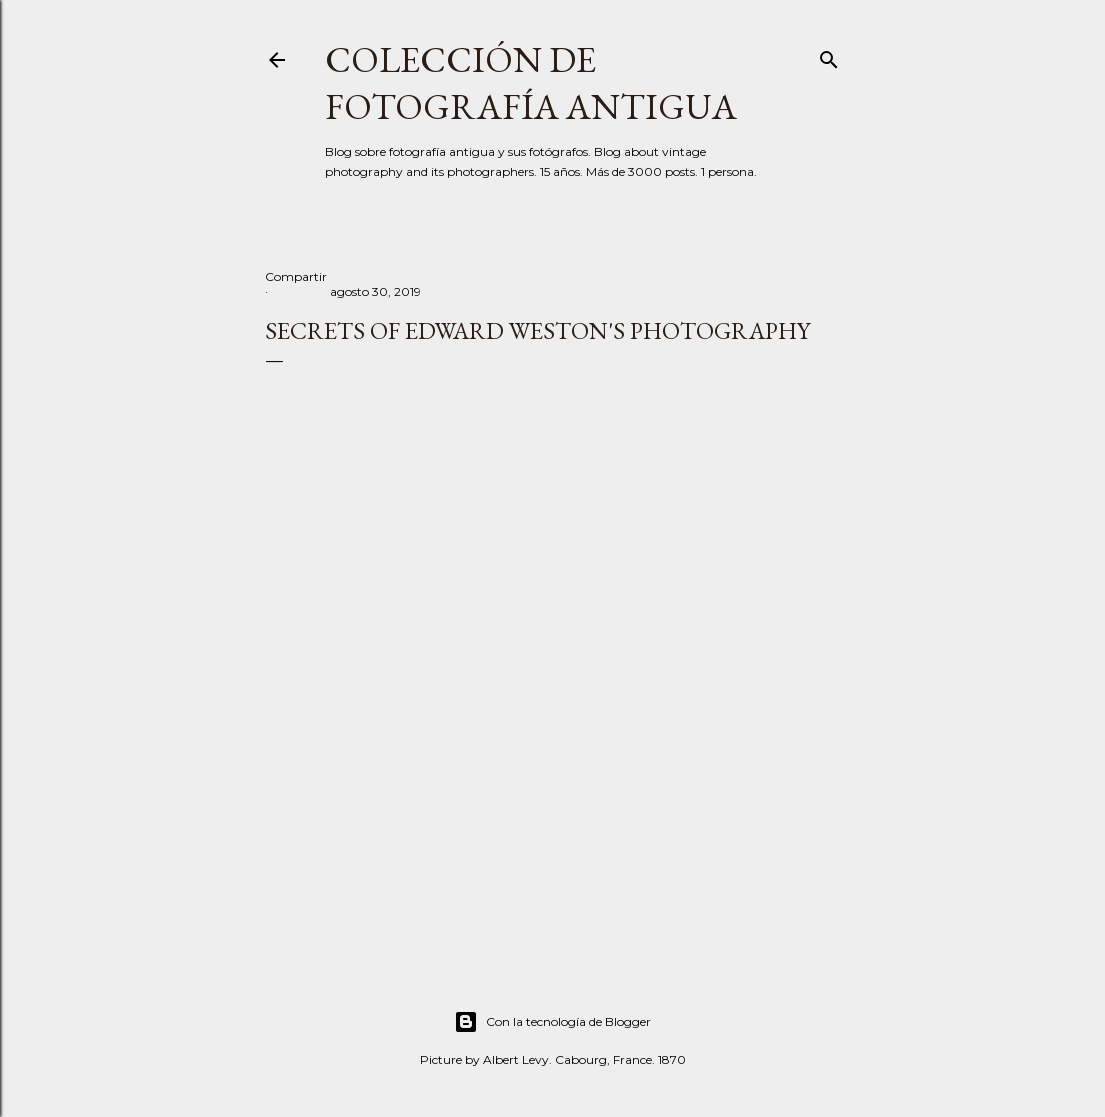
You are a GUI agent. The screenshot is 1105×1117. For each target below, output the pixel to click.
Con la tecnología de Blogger (552, 1022)
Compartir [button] (296, 276)
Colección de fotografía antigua (531, 83)
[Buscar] (829, 55)
